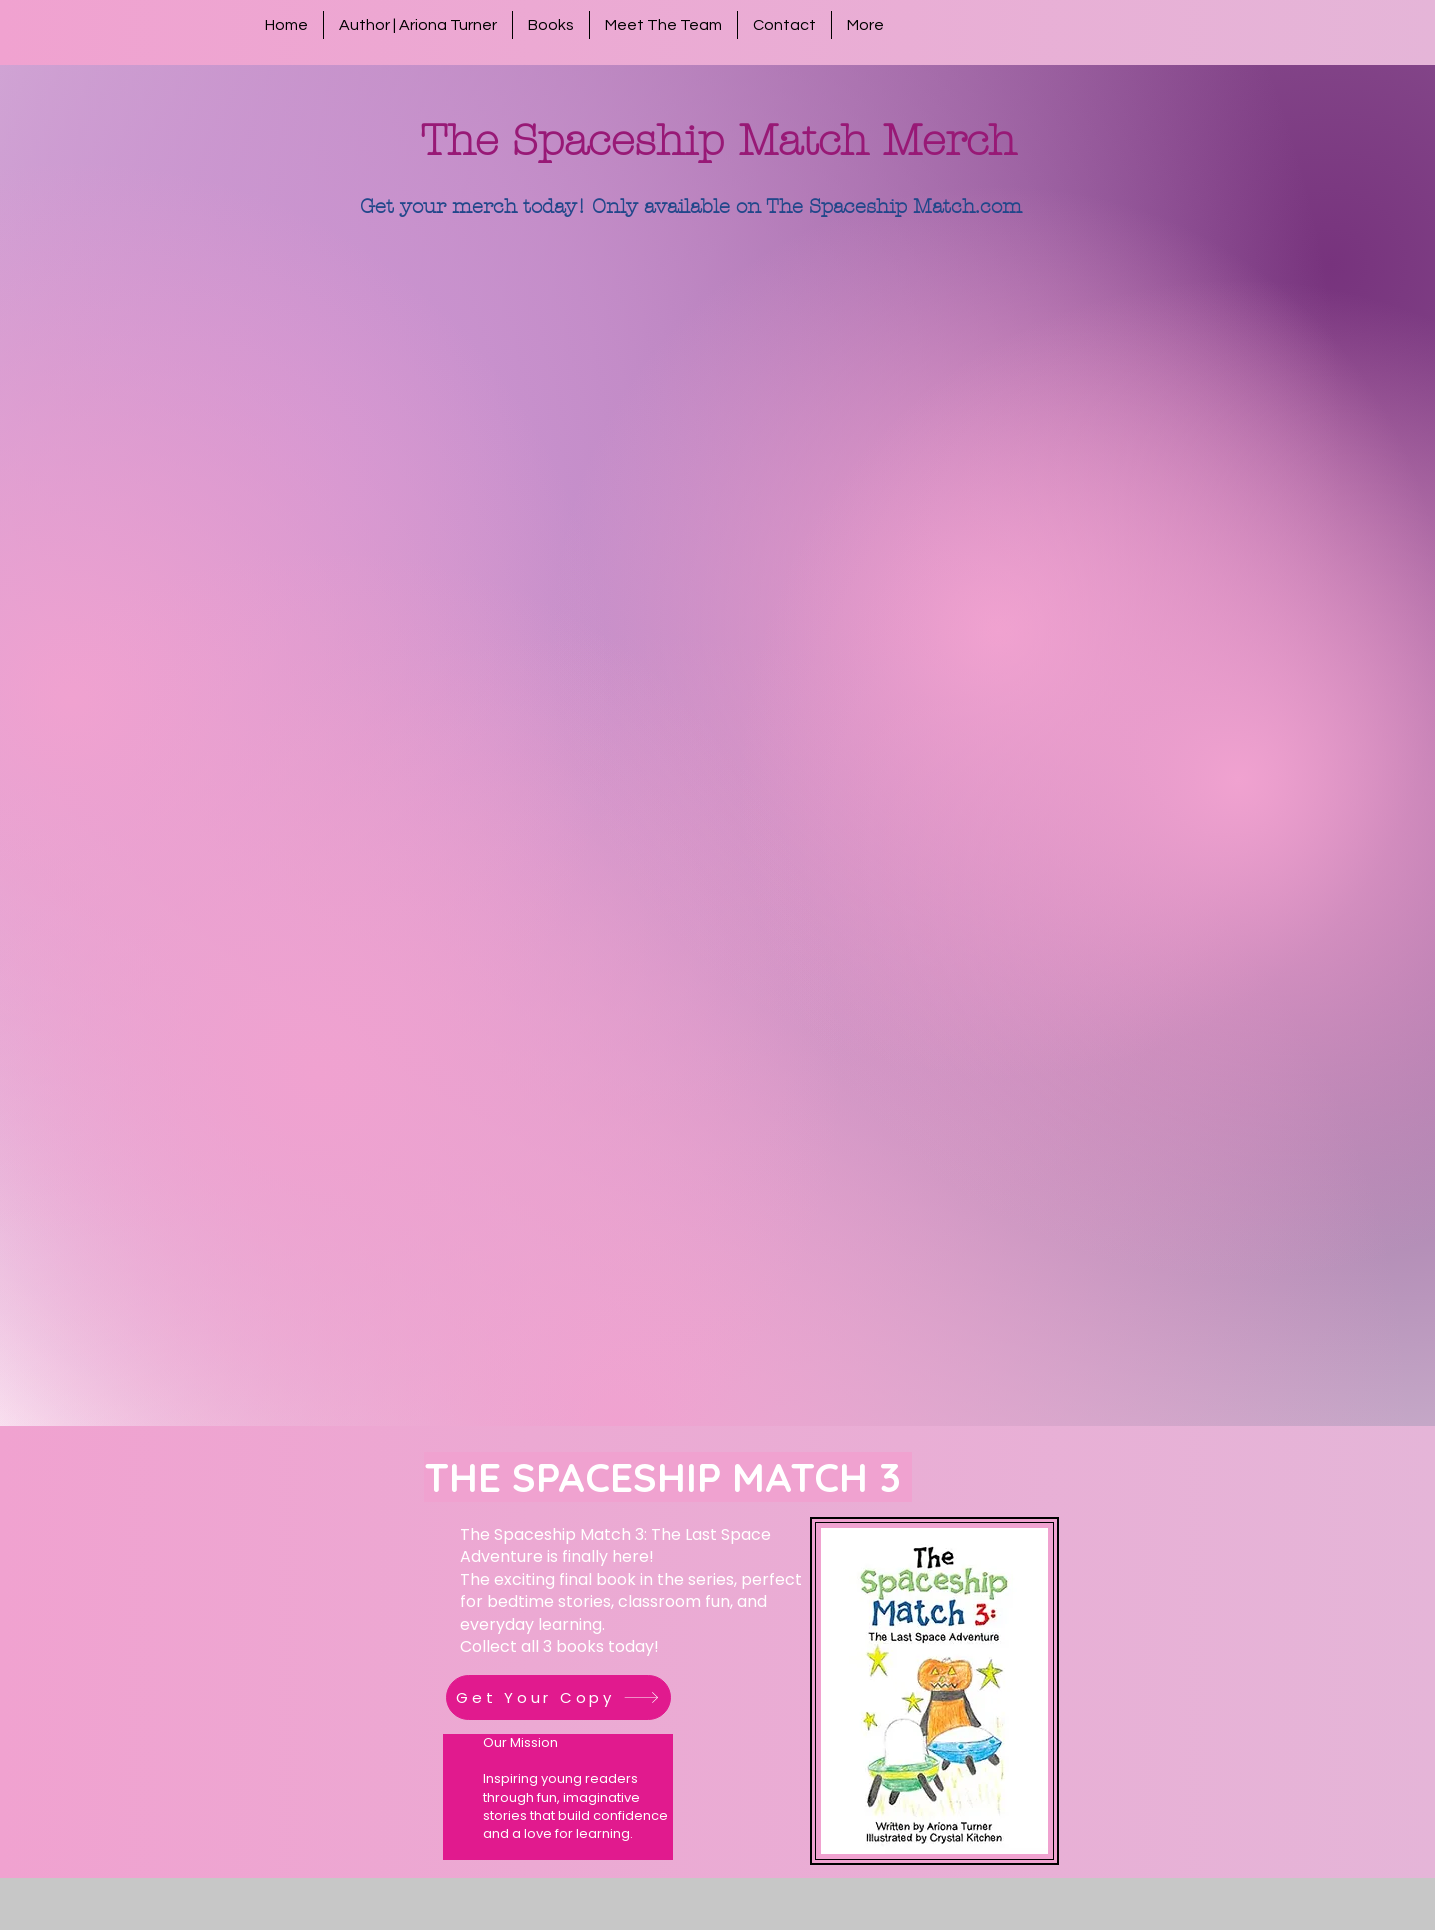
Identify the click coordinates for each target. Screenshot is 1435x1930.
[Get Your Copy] (558, 1697)
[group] (717, 286)
